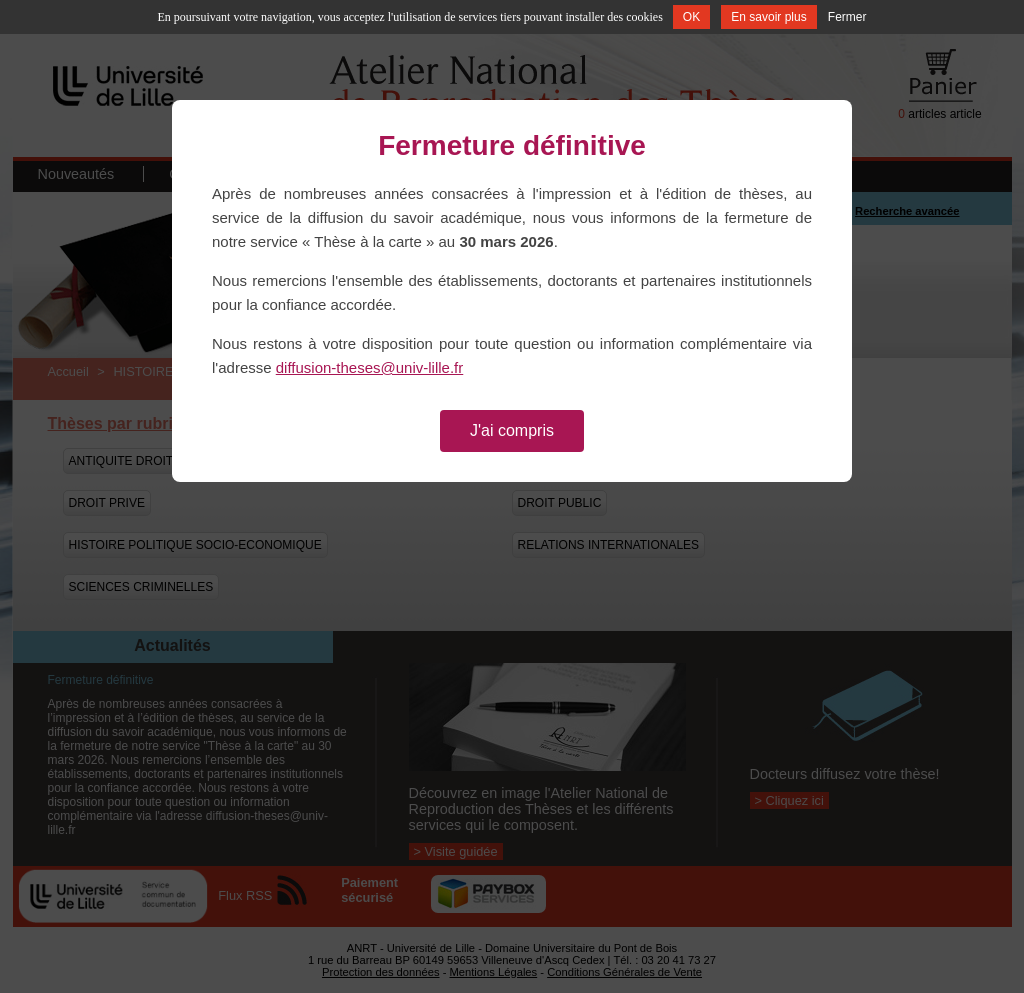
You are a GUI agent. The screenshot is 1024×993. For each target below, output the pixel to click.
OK (691, 17)
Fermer (847, 17)
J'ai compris (512, 430)
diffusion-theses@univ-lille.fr (370, 367)
